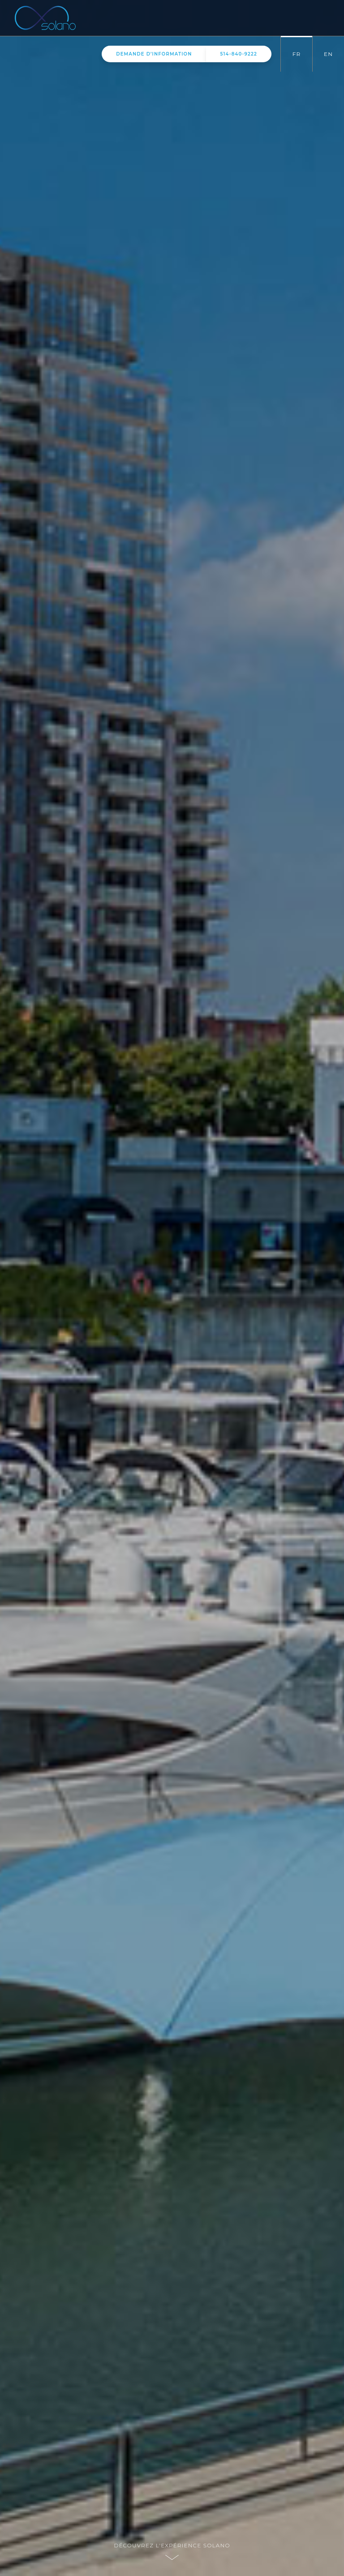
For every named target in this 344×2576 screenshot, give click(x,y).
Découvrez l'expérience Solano (172, 2545)
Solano (58, 18)
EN (328, 54)
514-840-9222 (238, 54)
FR (296, 54)
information (154, 54)
